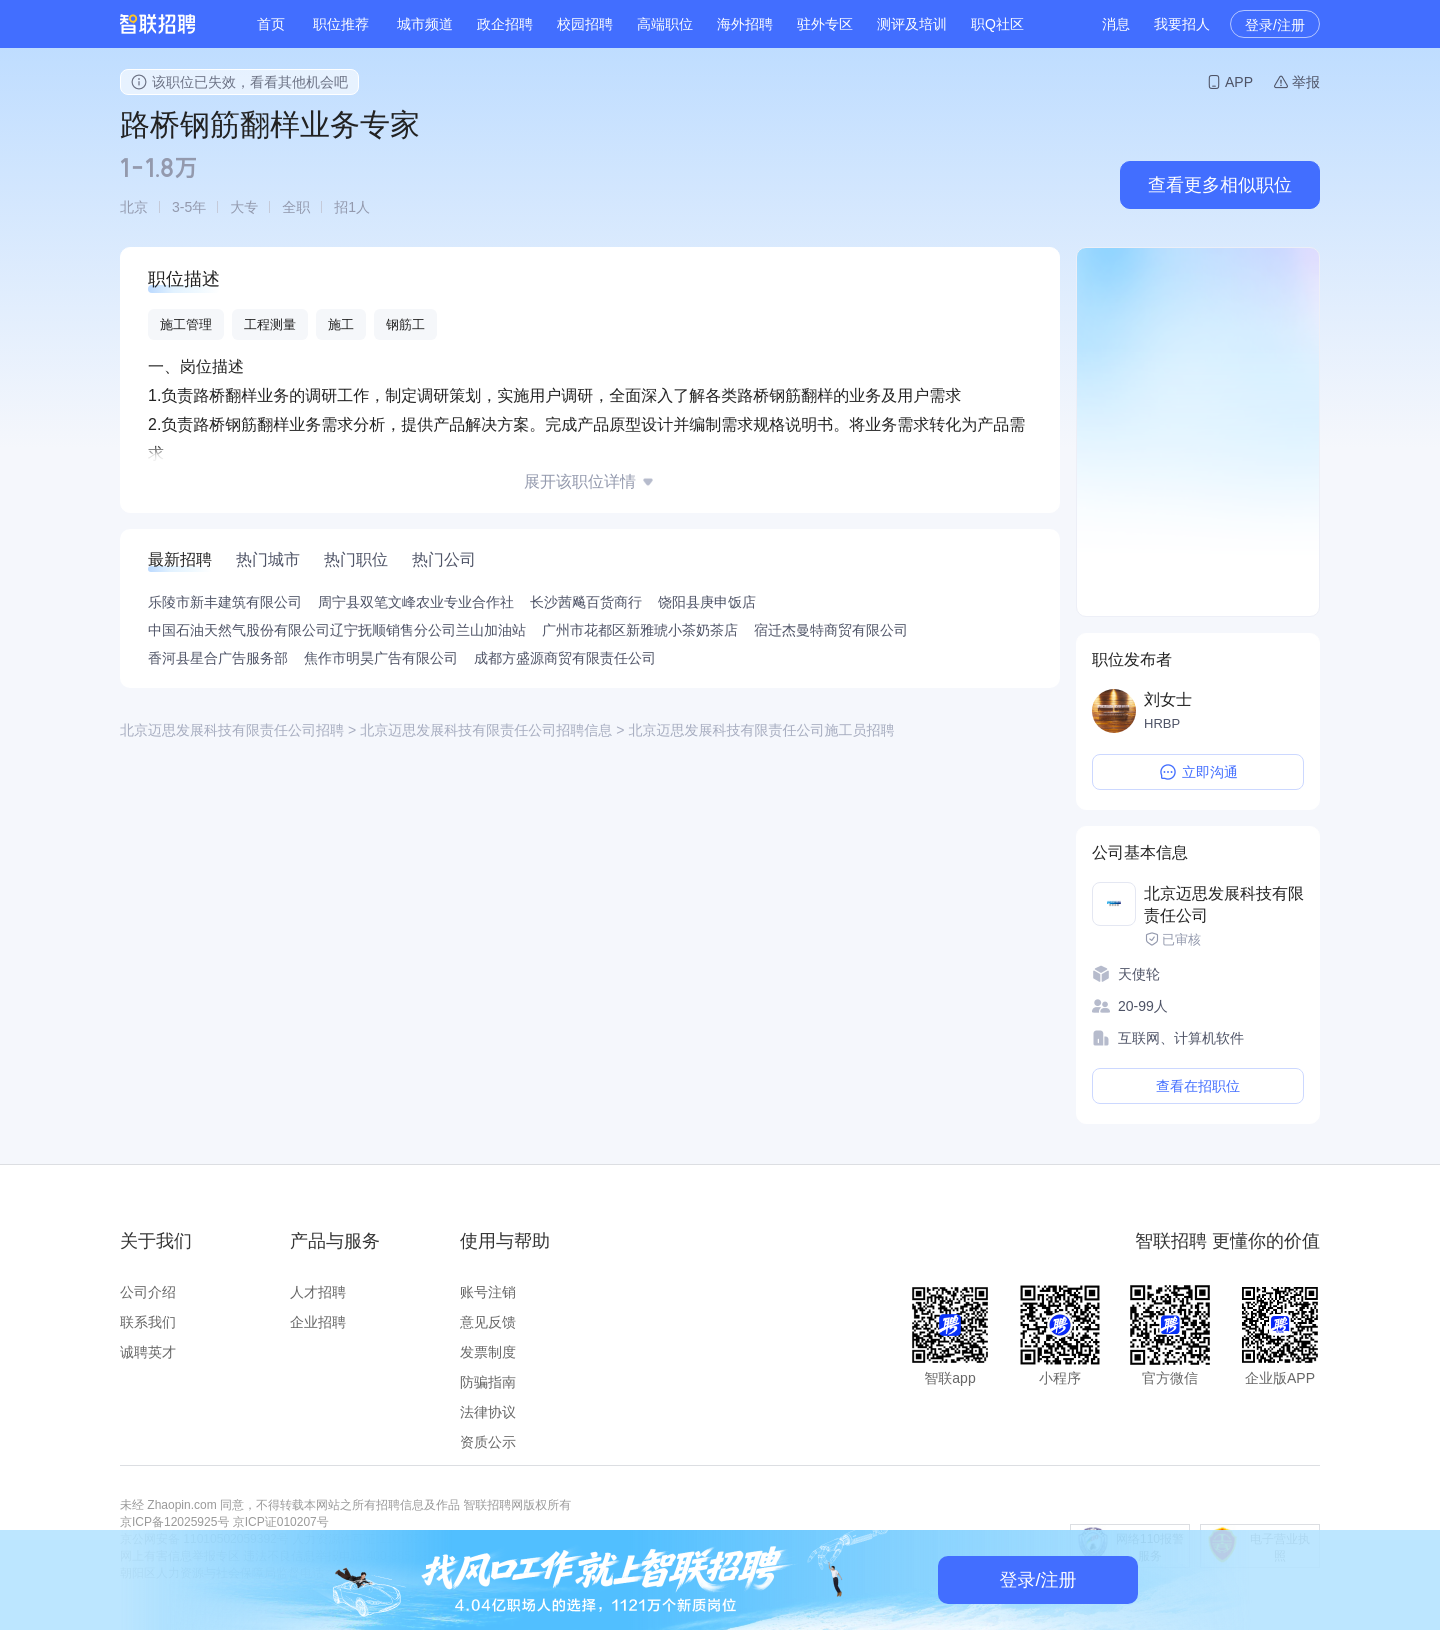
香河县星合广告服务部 (218, 658)
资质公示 (488, 1442)
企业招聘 (318, 1322)
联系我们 (148, 1322)
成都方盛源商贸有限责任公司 (565, 658)
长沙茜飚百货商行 (586, 602)
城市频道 (425, 24)
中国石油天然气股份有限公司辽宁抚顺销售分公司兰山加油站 (337, 630)
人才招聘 (318, 1292)
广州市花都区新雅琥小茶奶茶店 (640, 630)
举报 (1306, 82)
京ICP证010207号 (281, 1522)
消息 (1116, 24)
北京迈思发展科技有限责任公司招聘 (232, 730)
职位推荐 (341, 24)
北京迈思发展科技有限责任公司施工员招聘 (761, 730)
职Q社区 (997, 24)
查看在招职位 (1198, 1086)
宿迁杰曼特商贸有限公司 (831, 630)
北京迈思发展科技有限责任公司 (1224, 904)
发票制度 (488, 1352)
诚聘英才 (148, 1352)
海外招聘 (745, 24)
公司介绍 (148, 1292)
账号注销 (488, 1292)
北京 (134, 207)
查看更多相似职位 (1220, 185)
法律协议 (488, 1412)
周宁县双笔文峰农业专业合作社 (416, 602)
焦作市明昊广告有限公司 (381, 658)
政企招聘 (505, 24)
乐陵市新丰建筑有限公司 (225, 602)
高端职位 (665, 24)
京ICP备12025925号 (174, 1522)
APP (1239, 82)
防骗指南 (488, 1382)
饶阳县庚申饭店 (707, 602)
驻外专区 (825, 24)
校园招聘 (585, 24)
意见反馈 (488, 1322)
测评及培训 (912, 24)
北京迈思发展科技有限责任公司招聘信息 (486, 730)
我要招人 (1182, 24)
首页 (271, 24)
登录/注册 (1275, 25)
